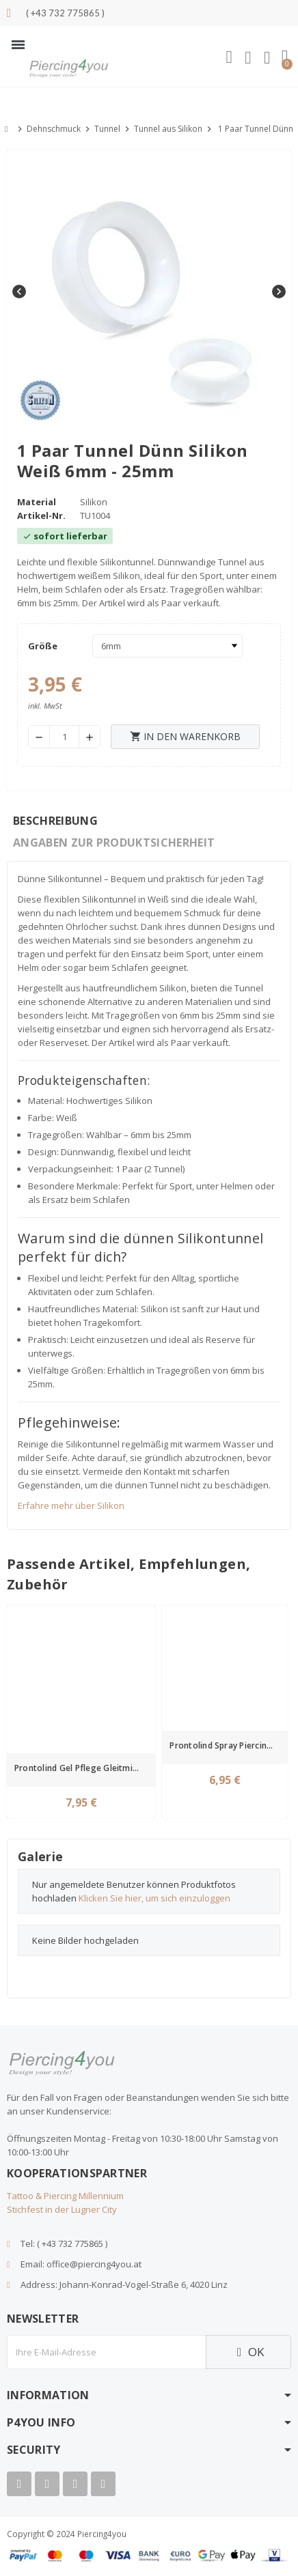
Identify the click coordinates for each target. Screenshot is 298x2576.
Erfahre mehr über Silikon (71, 1505)
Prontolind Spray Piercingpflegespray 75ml (227, 1745)
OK (249, 2352)
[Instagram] (75, 2484)
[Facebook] (19, 2484)
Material (36, 502)
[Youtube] (47, 2484)
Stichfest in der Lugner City (62, 2209)
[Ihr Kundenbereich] (248, 58)
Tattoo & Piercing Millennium (65, 2196)
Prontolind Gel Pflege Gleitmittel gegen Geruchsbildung (83, 1768)
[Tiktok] (103, 2484)
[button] (18, 44)
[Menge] (64, 737)
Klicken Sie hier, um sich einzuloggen (154, 1898)
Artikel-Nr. (41, 515)
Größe (42, 646)
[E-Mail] (106, 2352)
